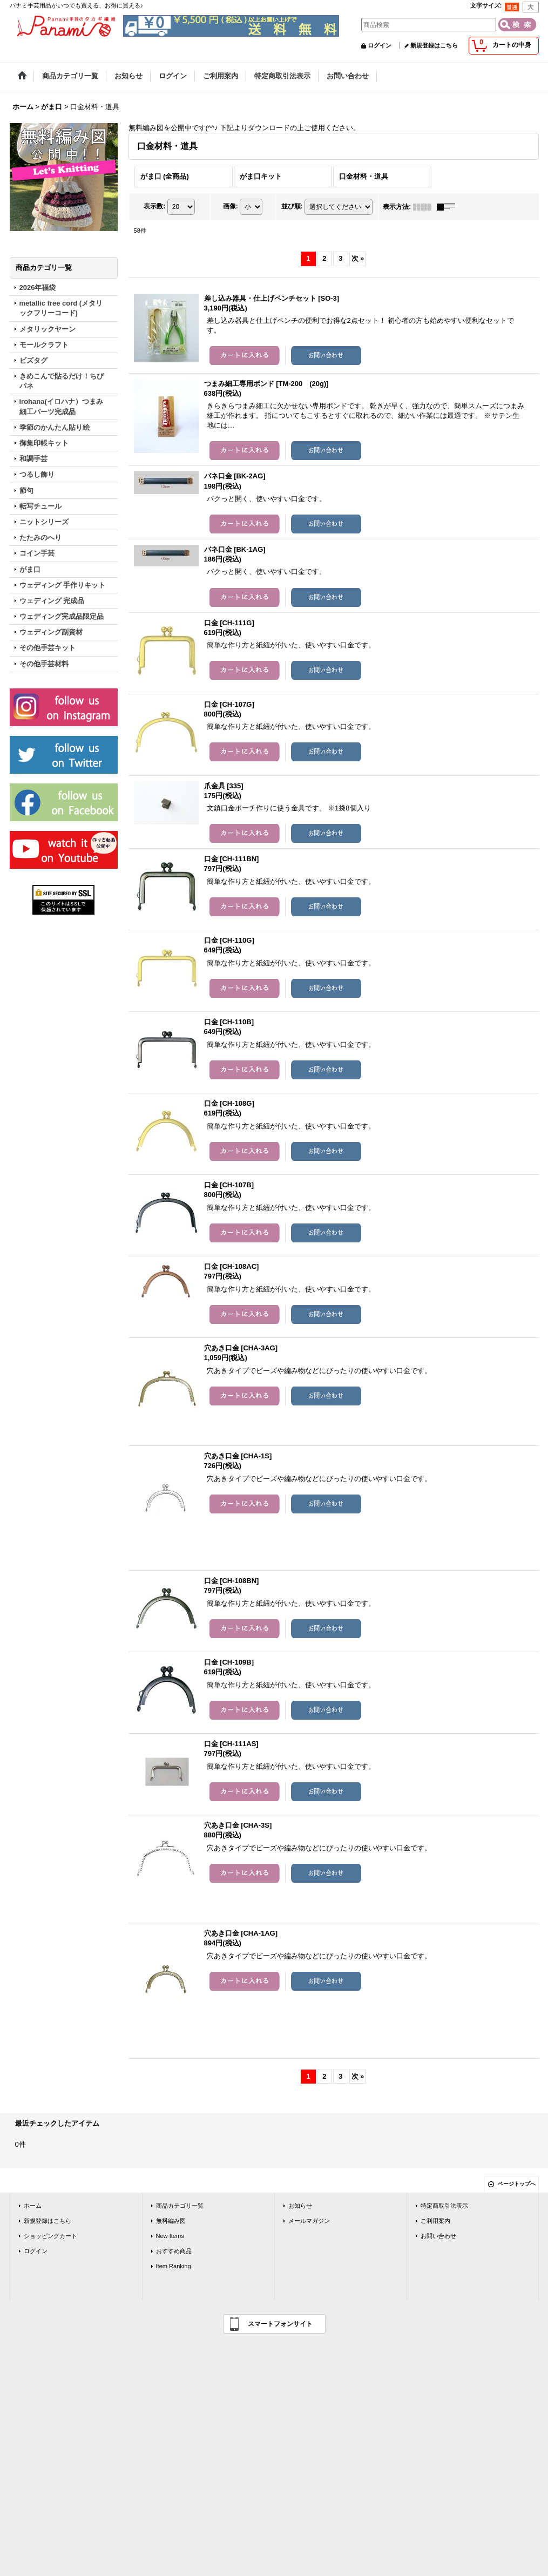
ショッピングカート (50, 2236)
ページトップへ (517, 2184)
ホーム (33, 2205)
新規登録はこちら (434, 45)
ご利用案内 (435, 2220)
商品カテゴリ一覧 (180, 2205)
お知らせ (300, 2205)
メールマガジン (309, 2220)
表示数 (154, 206)
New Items (170, 2236)
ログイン (379, 45)
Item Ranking (173, 2266)
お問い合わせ (438, 2236)
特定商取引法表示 (444, 2205)
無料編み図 (171, 2220)
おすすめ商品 (174, 2251)
